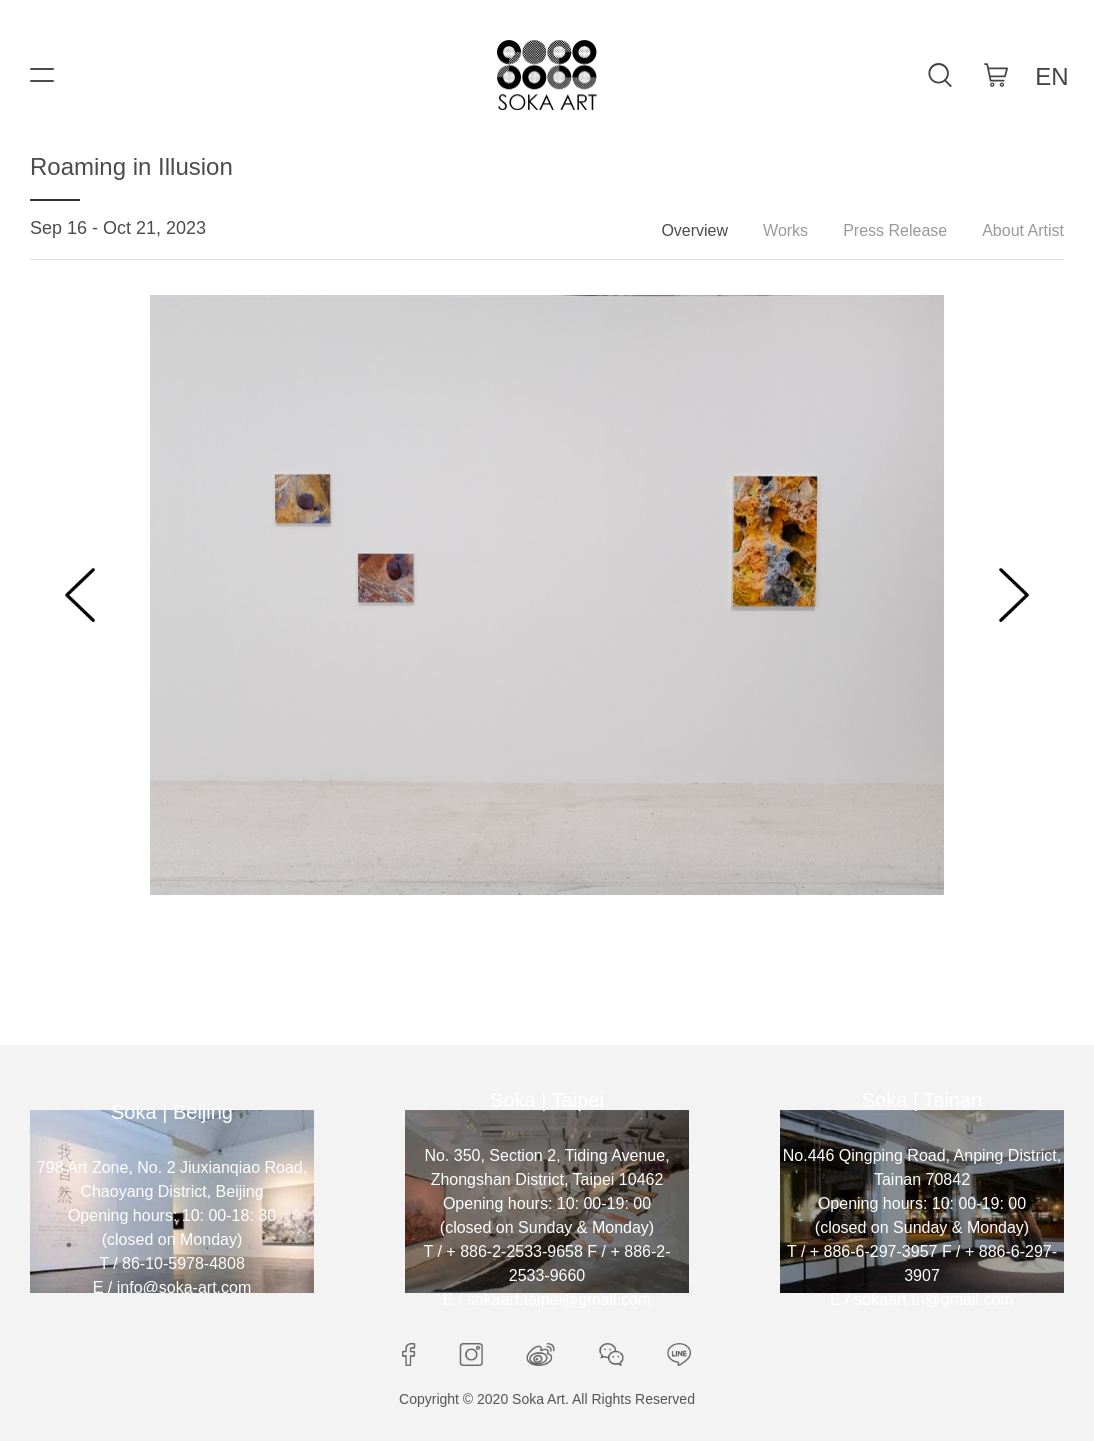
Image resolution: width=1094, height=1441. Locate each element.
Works (785, 230)
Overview (694, 230)
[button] (80, 595)
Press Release (895, 230)
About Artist (1023, 230)
